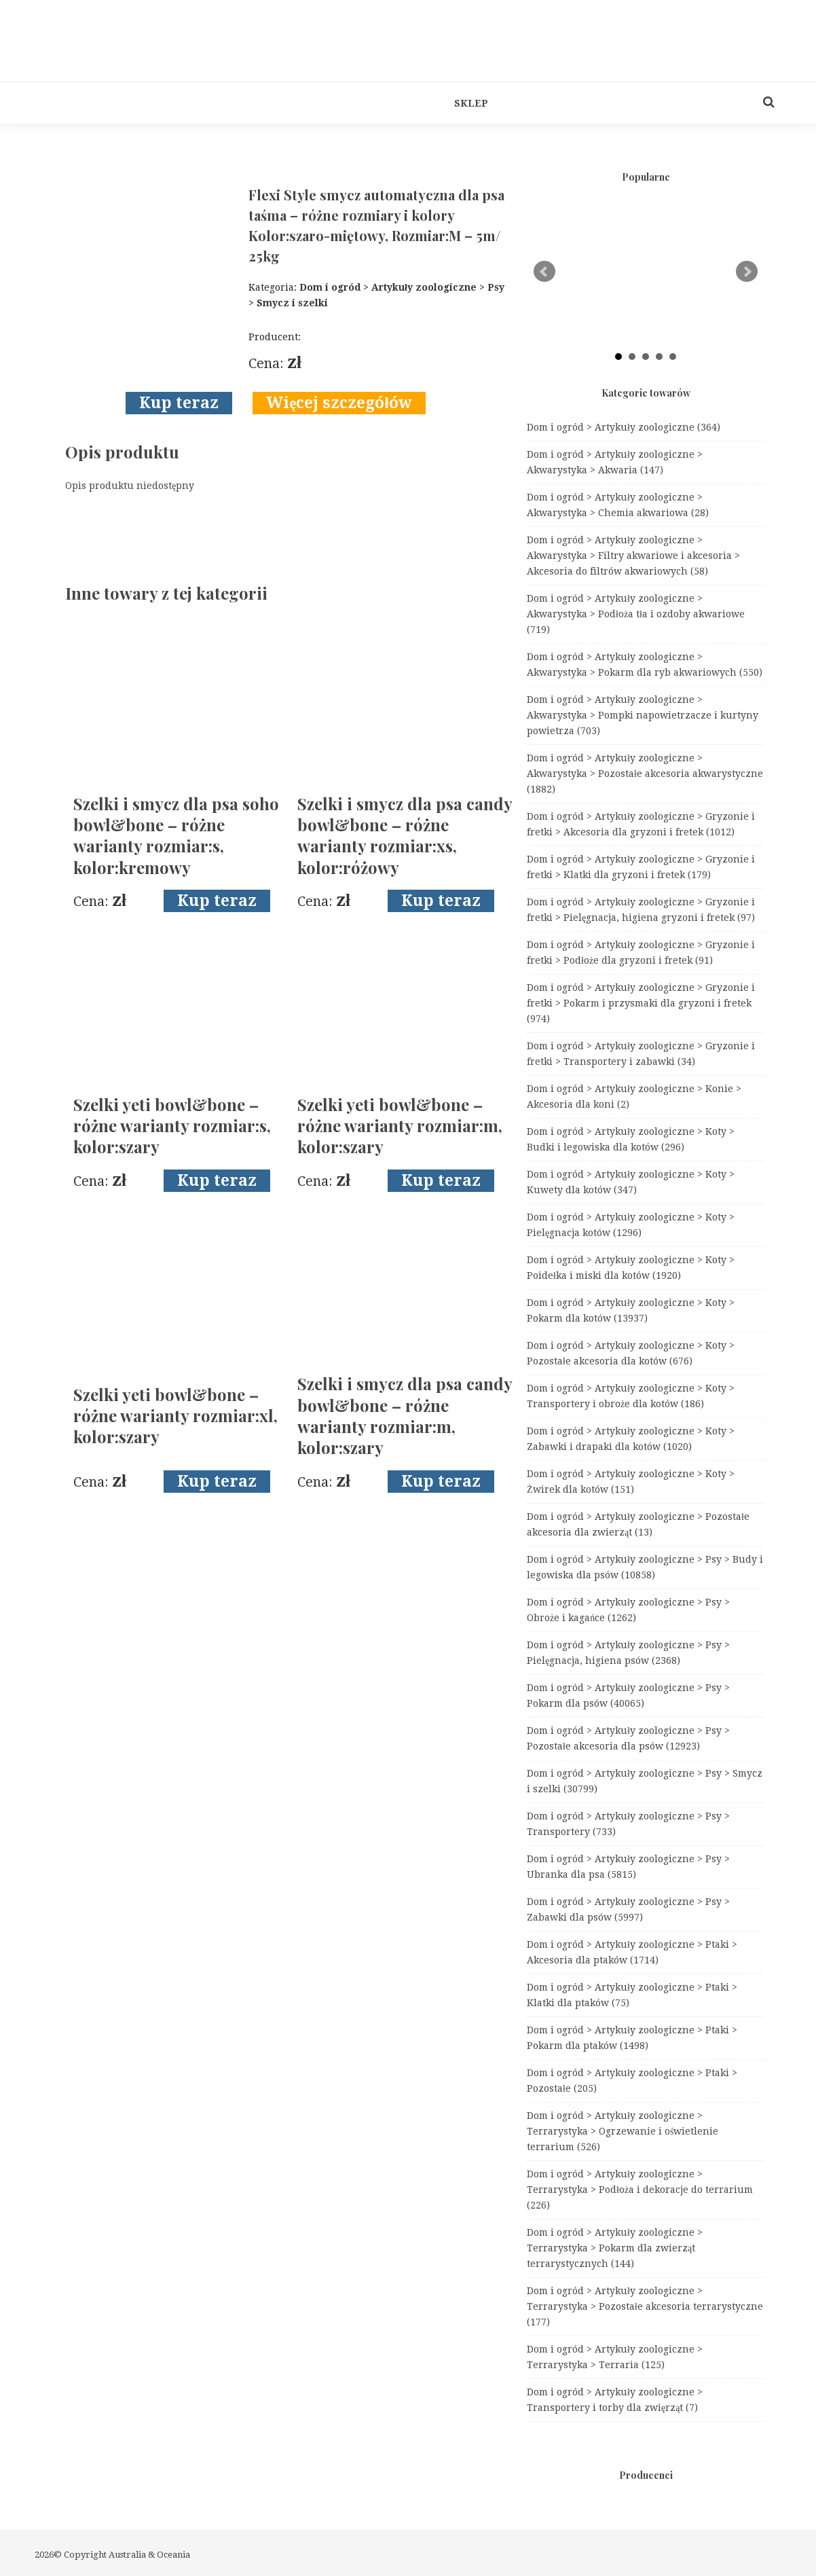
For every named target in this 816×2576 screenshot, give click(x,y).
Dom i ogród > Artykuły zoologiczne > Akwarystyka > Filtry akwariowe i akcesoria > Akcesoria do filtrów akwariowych (633, 555)
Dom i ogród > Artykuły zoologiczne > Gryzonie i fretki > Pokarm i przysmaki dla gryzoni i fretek (641, 1003)
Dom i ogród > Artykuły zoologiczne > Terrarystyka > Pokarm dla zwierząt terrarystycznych (615, 2248)
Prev (544, 272)
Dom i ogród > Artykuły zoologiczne (623, 427)
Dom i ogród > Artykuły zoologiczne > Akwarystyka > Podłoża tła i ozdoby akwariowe (636, 614)
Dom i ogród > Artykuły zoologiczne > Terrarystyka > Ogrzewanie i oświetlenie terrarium (622, 2131)
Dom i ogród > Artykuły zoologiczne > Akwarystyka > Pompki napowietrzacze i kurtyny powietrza (642, 715)
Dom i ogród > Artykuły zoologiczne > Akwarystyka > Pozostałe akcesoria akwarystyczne (645, 773)
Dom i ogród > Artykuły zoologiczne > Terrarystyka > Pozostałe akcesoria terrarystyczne (645, 2306)
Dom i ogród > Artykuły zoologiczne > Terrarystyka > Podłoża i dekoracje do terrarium (640, 2190)
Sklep (471, 103)
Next (747, 272)
